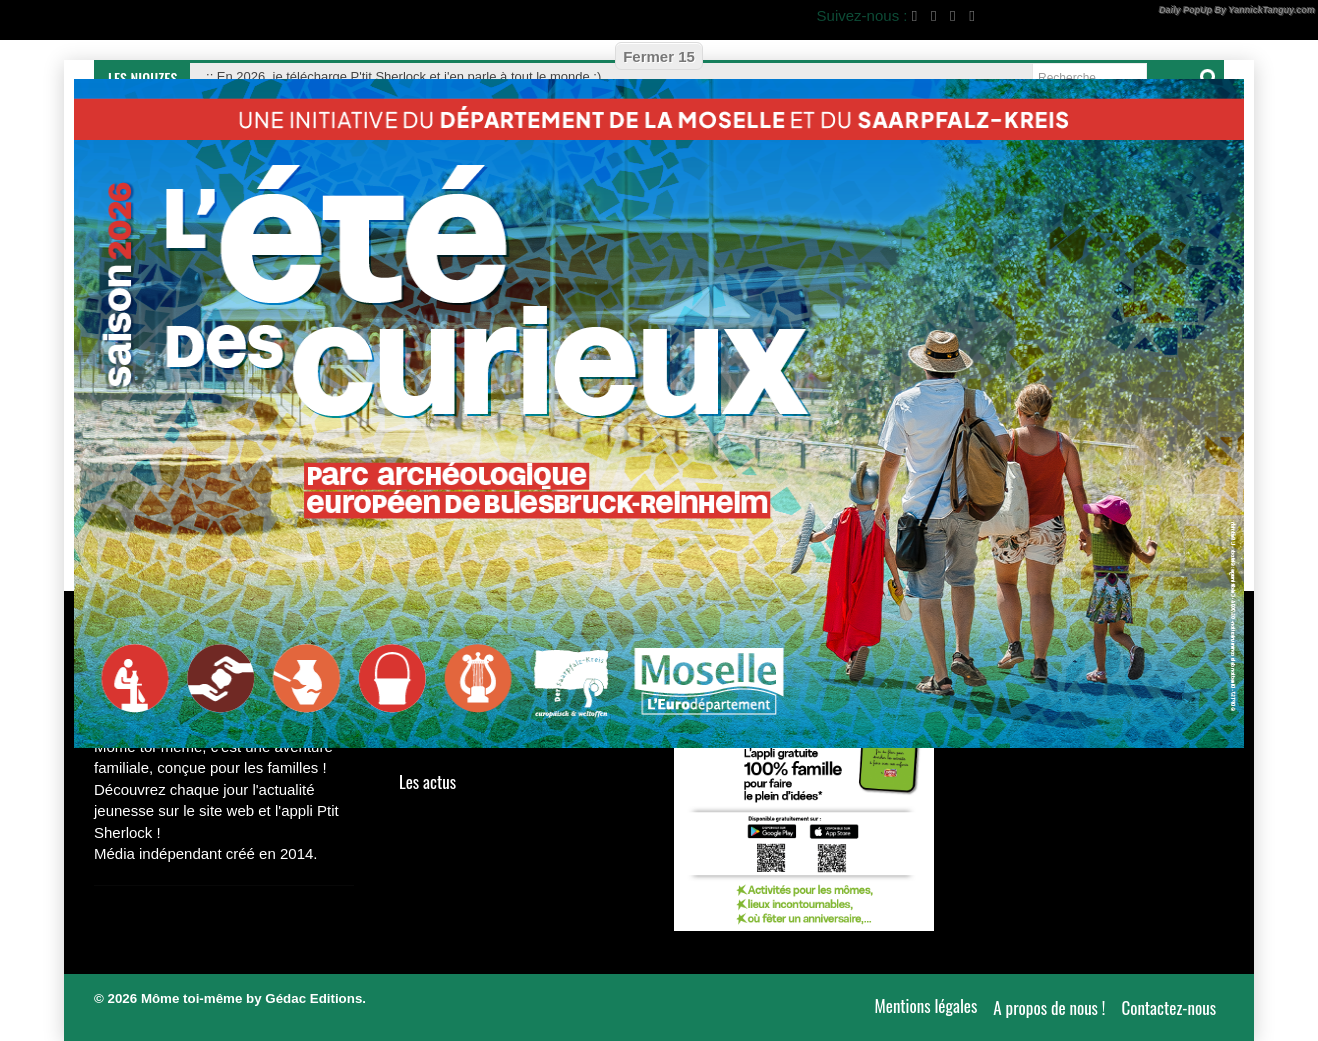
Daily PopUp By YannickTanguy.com (1237, 10)
